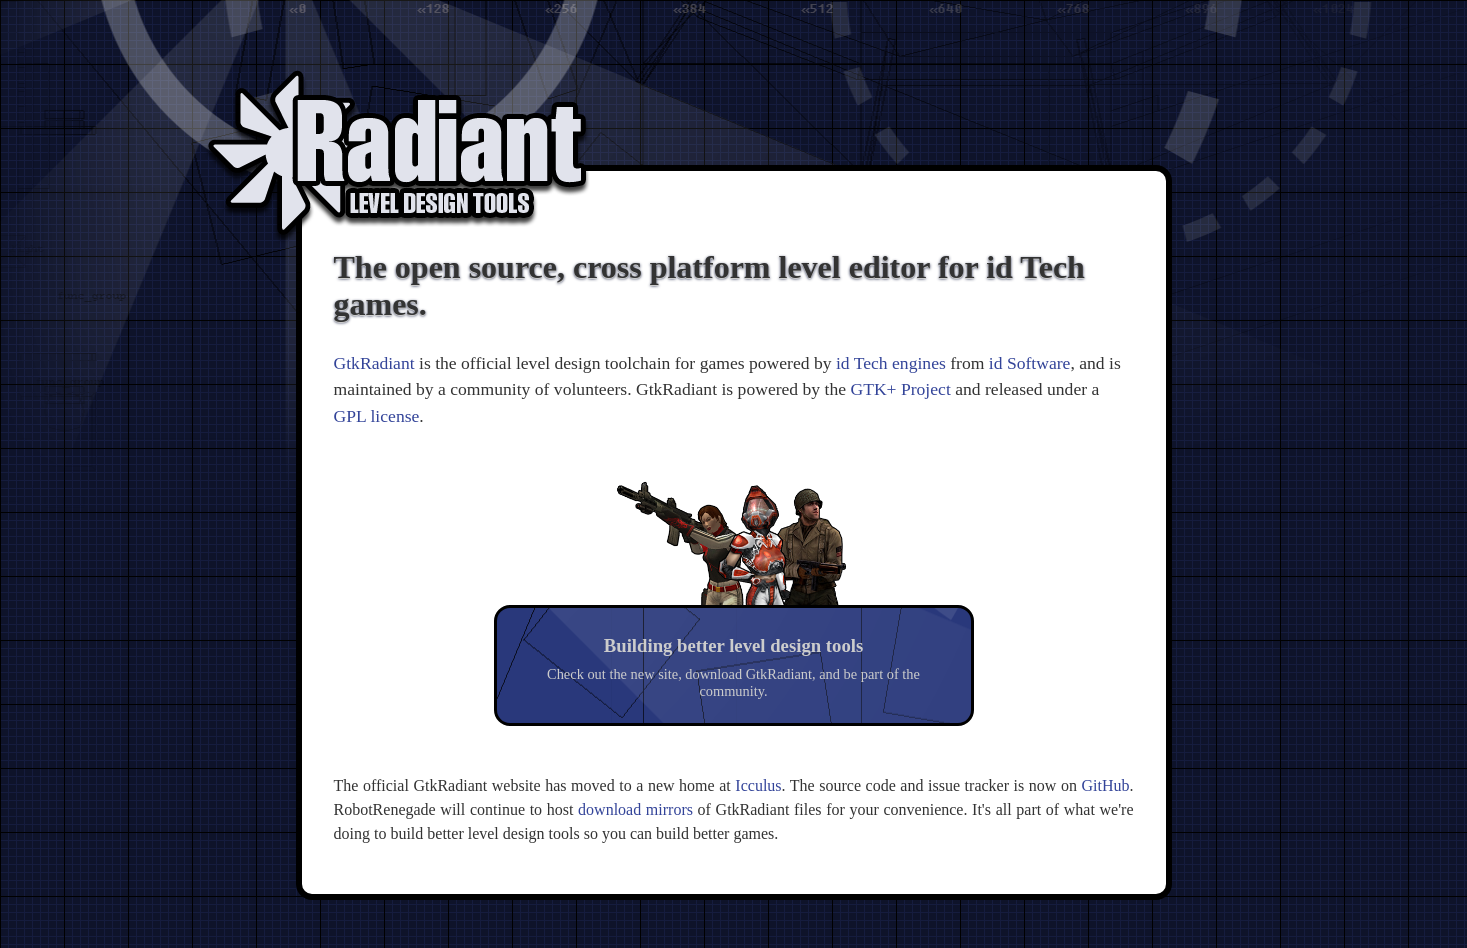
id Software (1030, 363)
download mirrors (635, 809)
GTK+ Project (900, 389)
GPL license (377, 416)
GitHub (1106, 785)
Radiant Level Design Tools (398, 160)
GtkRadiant (374, 363)
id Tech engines (891, 363)
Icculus (758, 785)
